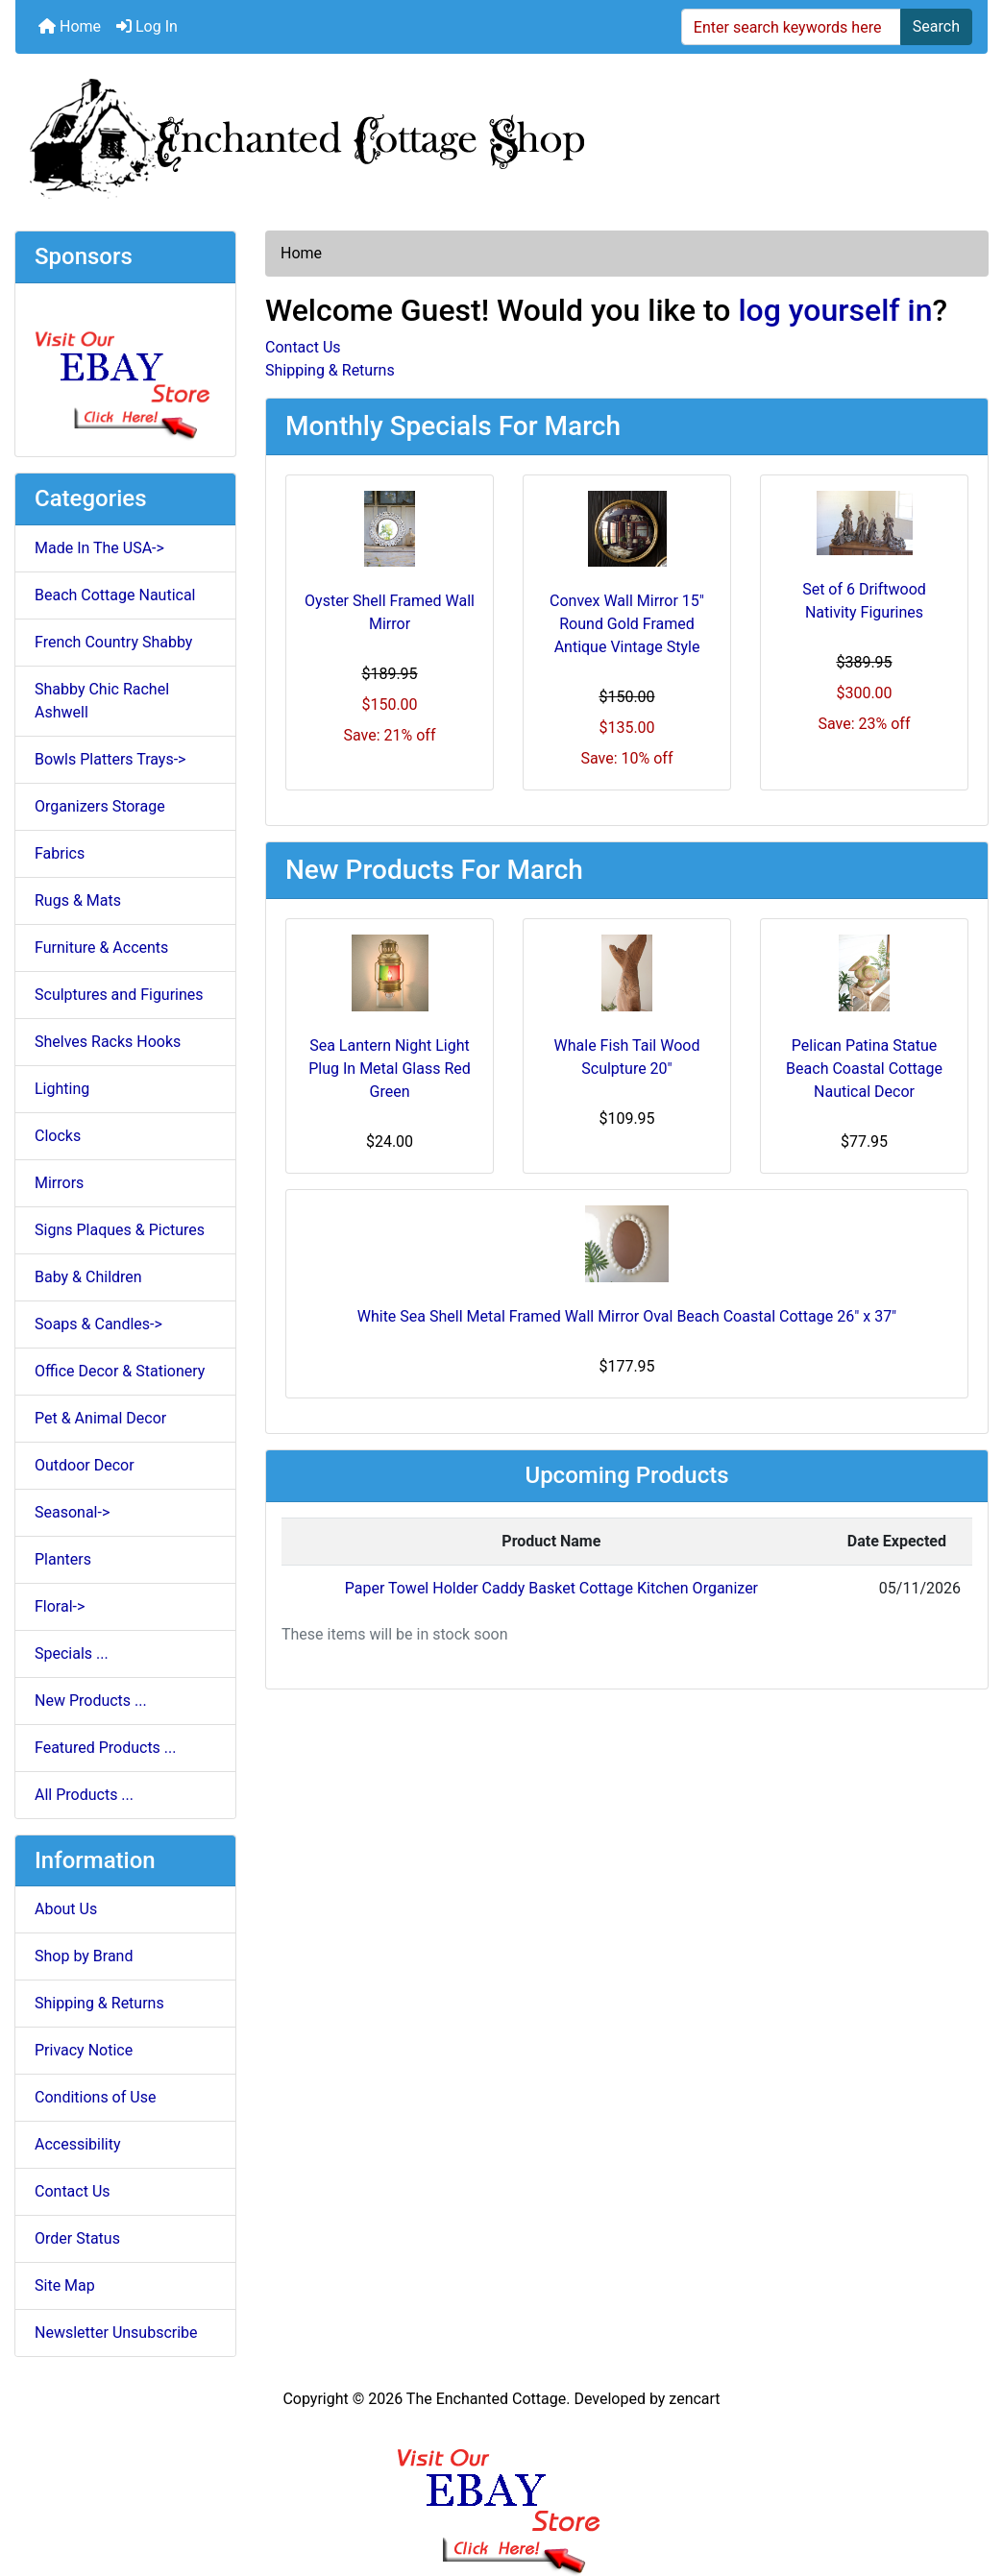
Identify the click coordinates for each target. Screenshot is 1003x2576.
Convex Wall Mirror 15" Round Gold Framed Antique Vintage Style (627, 624)
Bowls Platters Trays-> (110, 759)
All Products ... (84, 1795)
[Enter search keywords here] (791, 27)
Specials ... (72, 1653)
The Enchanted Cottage (486, 2399)
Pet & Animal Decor (100, 1418)
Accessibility (78, 2144)
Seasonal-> (72, 1512)
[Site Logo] (501, 134)
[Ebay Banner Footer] (502, 2493)
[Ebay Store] (125, 368)
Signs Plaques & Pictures (120, 1230)
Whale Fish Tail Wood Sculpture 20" (627, 1057)
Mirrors (59, 1183)
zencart (694, 2399)
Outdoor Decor (85, 1465)
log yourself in (835, 310)
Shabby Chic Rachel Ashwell (102, 700)
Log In (147, 26)
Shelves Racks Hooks (108, 1042)
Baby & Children (88, 1277)
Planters (63, 1559)
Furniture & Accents (101, 947)
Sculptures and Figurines (119, 994)
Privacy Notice (84, 2050)
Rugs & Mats (78, 900)
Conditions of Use (95, 2097)
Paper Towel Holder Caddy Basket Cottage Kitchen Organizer (551, 1588)
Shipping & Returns (99, 2003)
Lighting (62, 1089)
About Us (66, 1909)
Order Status (77, 2238)
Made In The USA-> (99, 548)
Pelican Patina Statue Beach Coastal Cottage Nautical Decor (864, 1068)
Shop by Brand (84, 1956)
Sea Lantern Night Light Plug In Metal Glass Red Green (389, 1068)
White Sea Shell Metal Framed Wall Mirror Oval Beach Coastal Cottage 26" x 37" (627, 1316)
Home (69, 26)
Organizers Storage (100, 806)
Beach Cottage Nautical (115, 595)
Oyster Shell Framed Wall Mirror (390, 612)
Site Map (65, 2285)
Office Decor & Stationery (120, 1371)
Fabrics (60, 853)
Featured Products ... (106, 1747)
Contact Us (72, 2191)
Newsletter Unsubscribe (116, 2332)
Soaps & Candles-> (98, 1324)
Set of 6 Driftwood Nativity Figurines (864, 600)
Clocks (58, 1136)
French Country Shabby (113, 642)
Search (936, 26)
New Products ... (91, 1700)
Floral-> (60, 1606)
